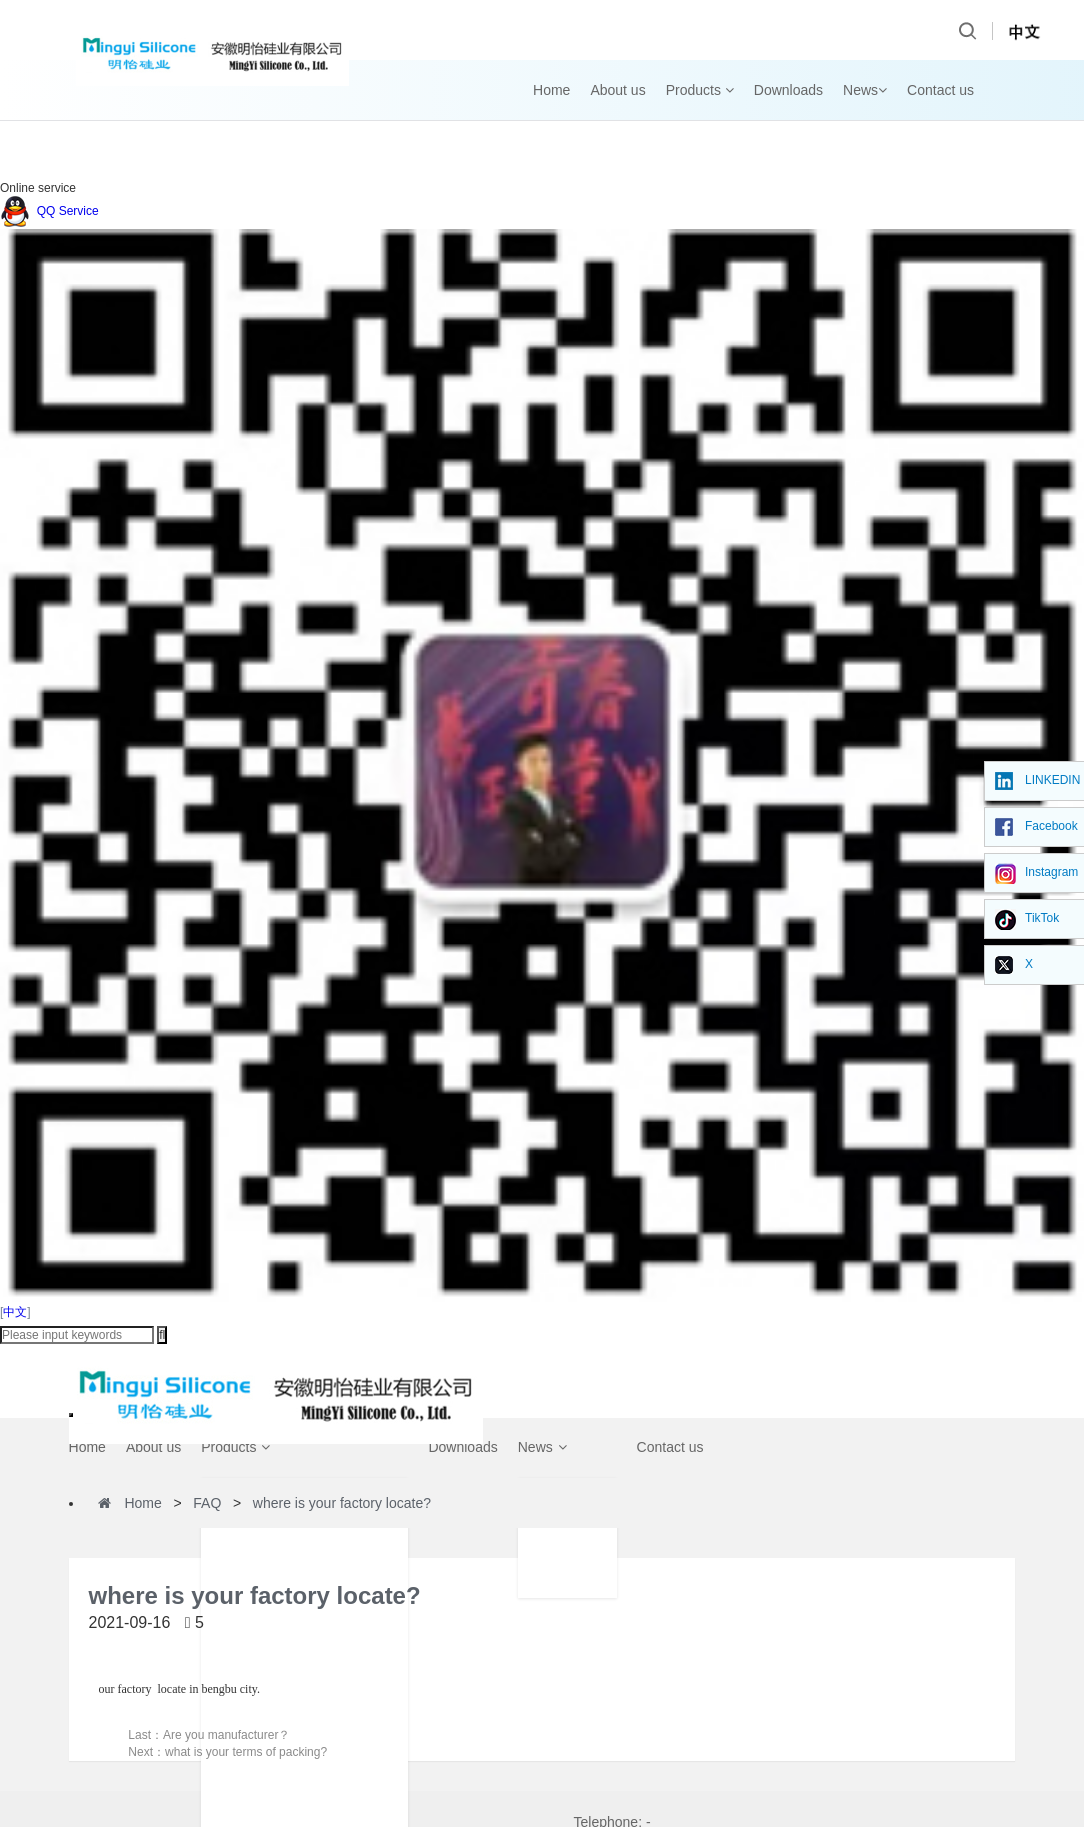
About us (617, 90)
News (865, 90)
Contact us (940, 90)
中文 (15, 1312)
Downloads (788, 90)
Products (700, 90)
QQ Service (49, 211)
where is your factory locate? (342, 1503)
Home (551, 90)
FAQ (207, 1503)
